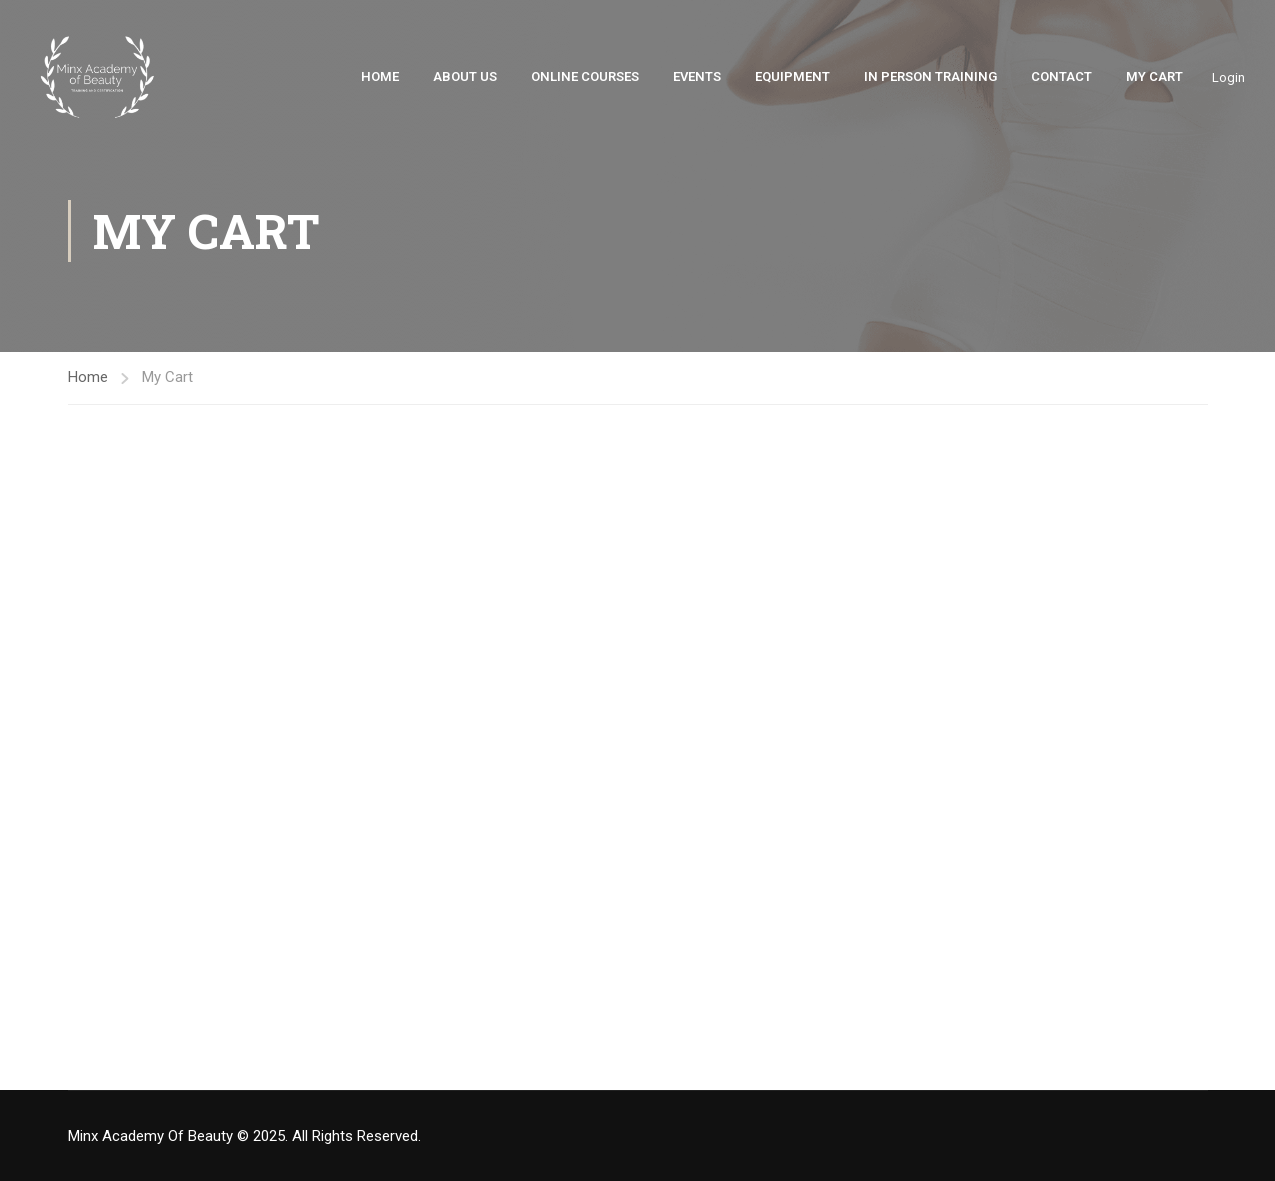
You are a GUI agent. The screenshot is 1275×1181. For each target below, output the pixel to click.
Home (380, 77)
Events (697, 77)
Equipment (792, 77)
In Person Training (930, 77)
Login (1228, 77)
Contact (1061, 77)
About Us (465, 77)
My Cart (1154, 77)
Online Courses (585, 77)
